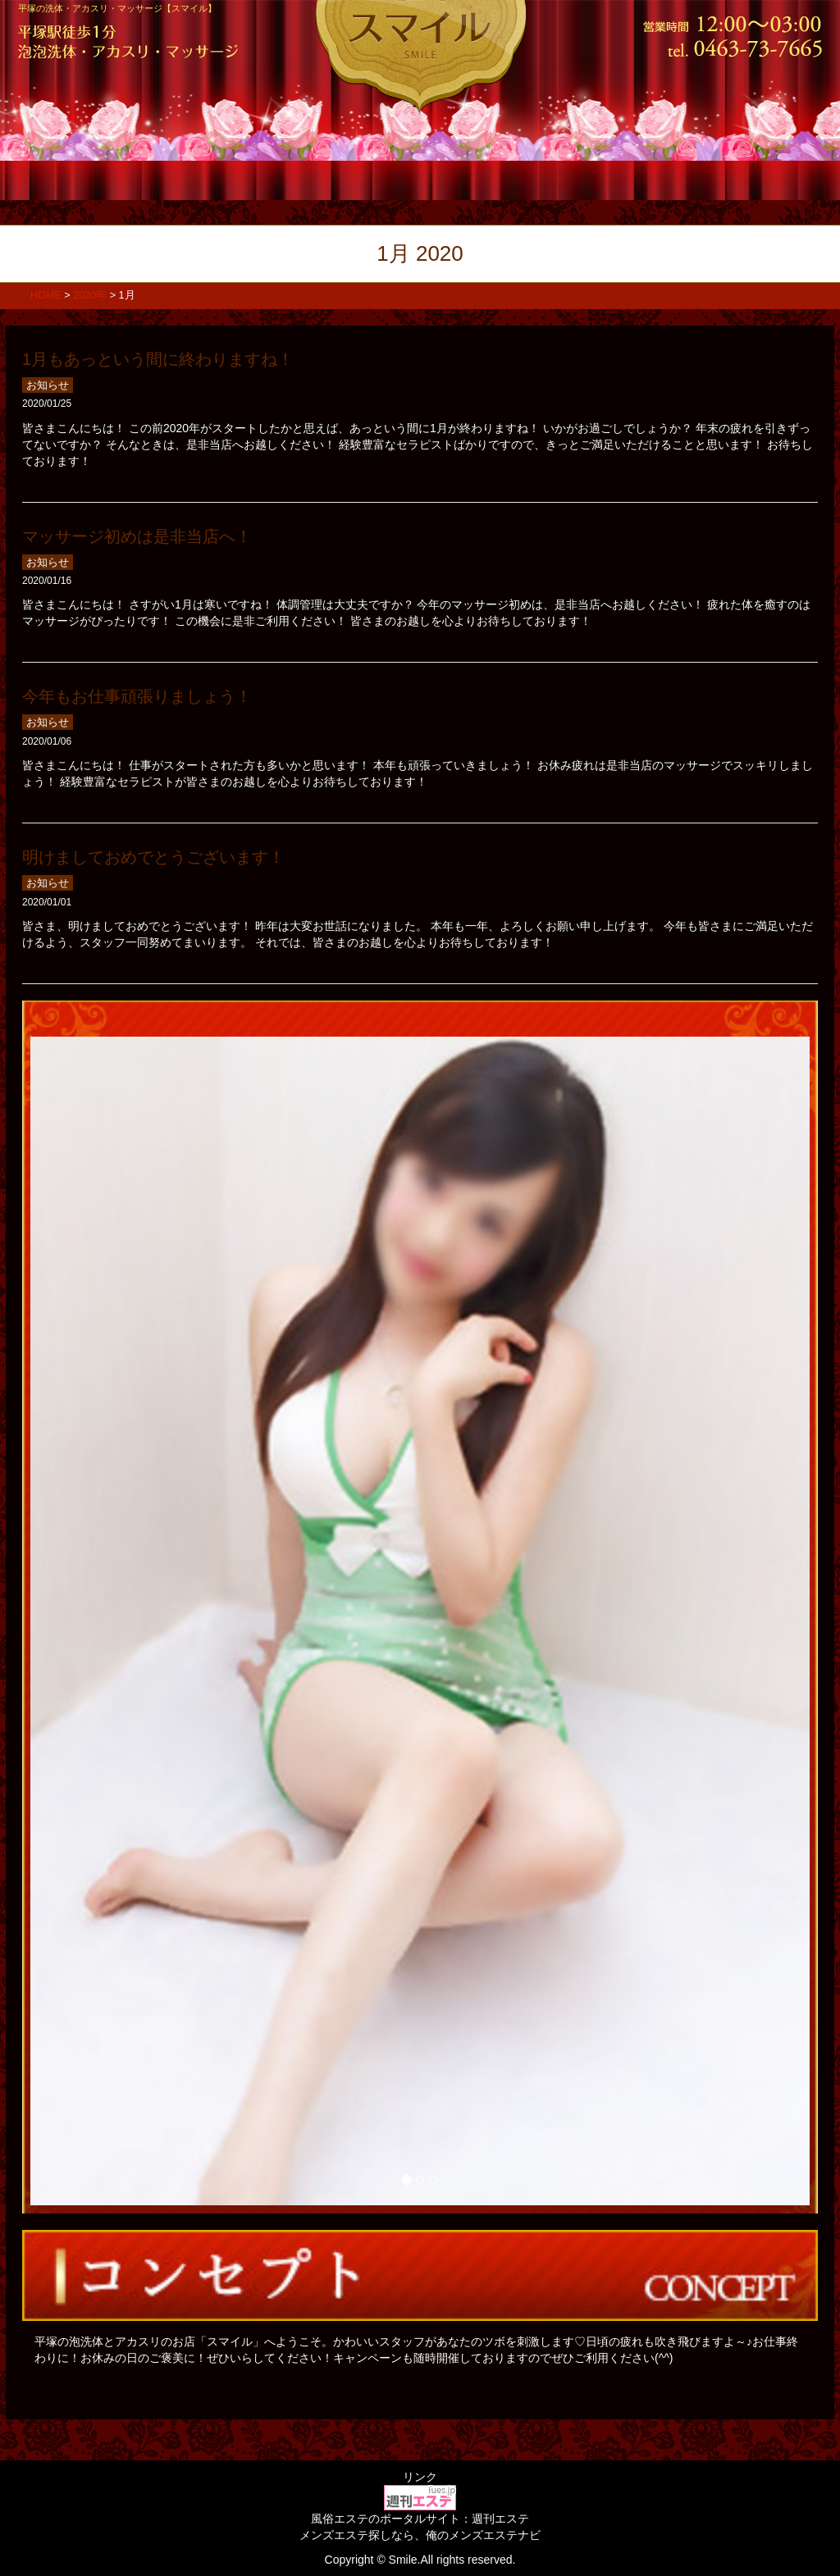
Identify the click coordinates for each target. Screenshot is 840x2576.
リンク (420, 2476)
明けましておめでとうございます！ (153, 857)
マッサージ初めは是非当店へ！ (137, 536)
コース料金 (219, 178)
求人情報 (620, 178)
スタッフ (353, 178)
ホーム (86, 178)
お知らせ (47, 385)
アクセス (754, 178)
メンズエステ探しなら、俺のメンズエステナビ (420, 2535)
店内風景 (487, 178)
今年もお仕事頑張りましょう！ (137, 696)
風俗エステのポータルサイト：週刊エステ (420, 2518)
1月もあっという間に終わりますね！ (158, 359)
